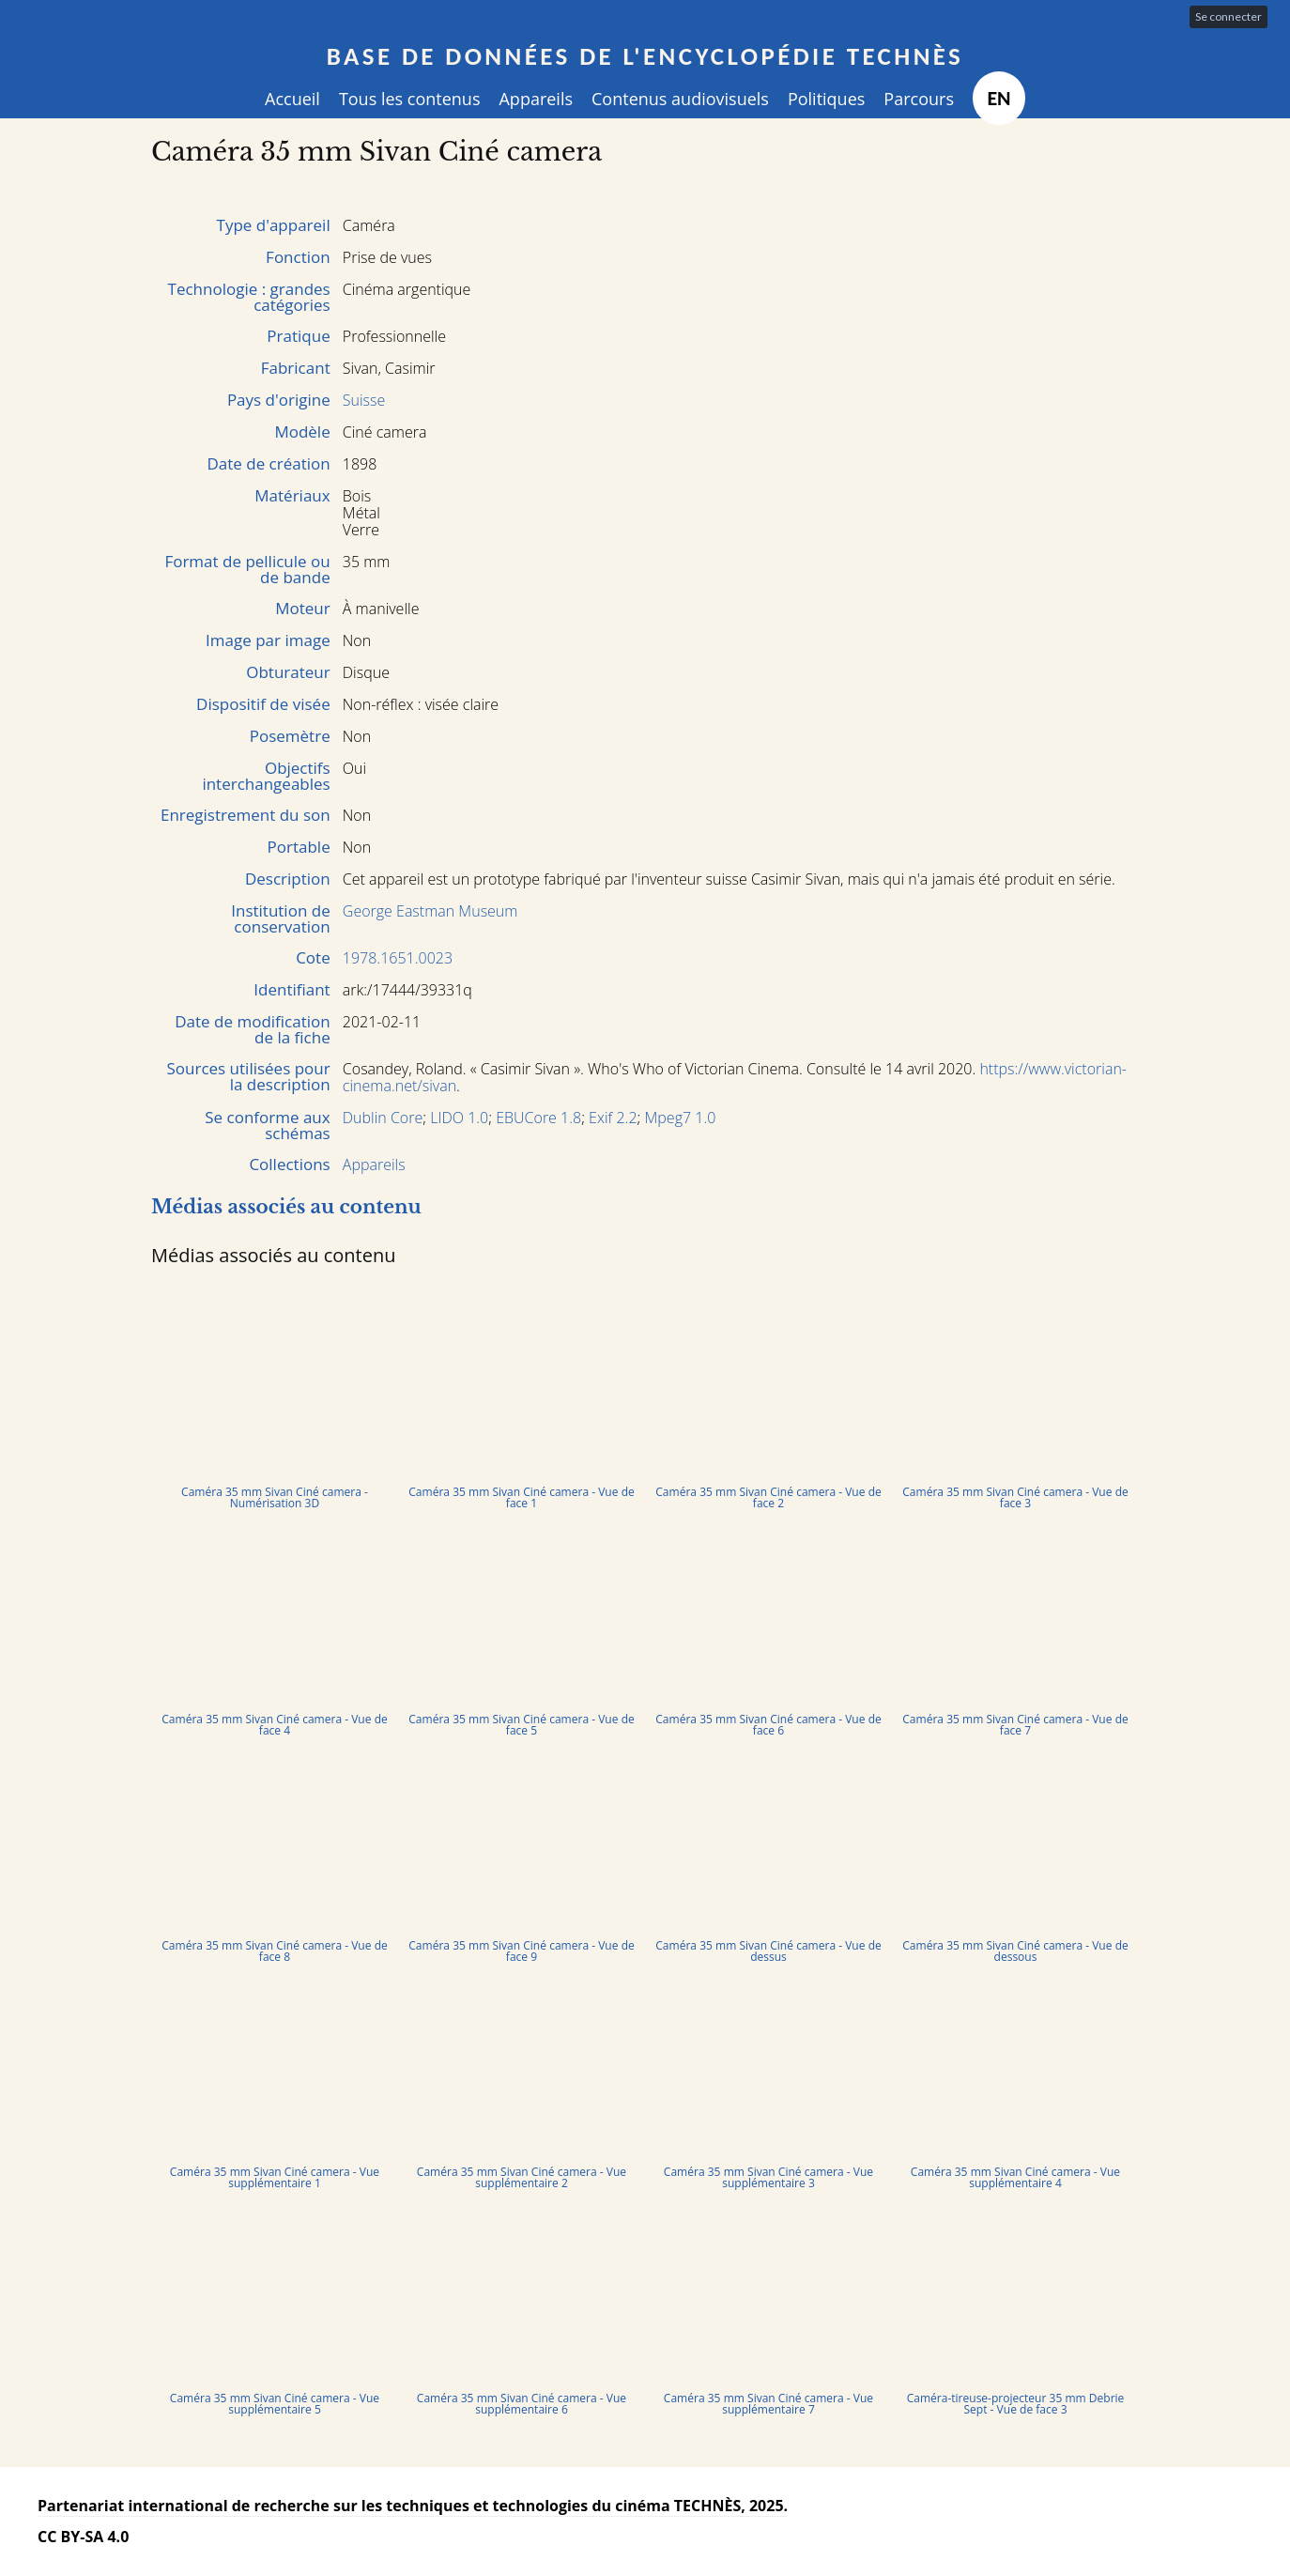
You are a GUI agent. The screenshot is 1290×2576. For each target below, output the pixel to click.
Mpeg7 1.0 (680, 1117)
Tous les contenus (410, 98)
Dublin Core (382, 1117)
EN (998, 98)
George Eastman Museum (430, 911)
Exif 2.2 (613, 1117)
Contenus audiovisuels (680, 98)
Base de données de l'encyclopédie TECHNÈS (645, 55)
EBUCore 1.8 (538, 1117)
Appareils (536, 98)
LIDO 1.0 (459, 1117)
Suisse (364, 400)
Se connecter (1228, 16)
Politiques (826, 98)
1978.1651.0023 (398, 958)
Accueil (292, 98)
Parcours (918, 98)
